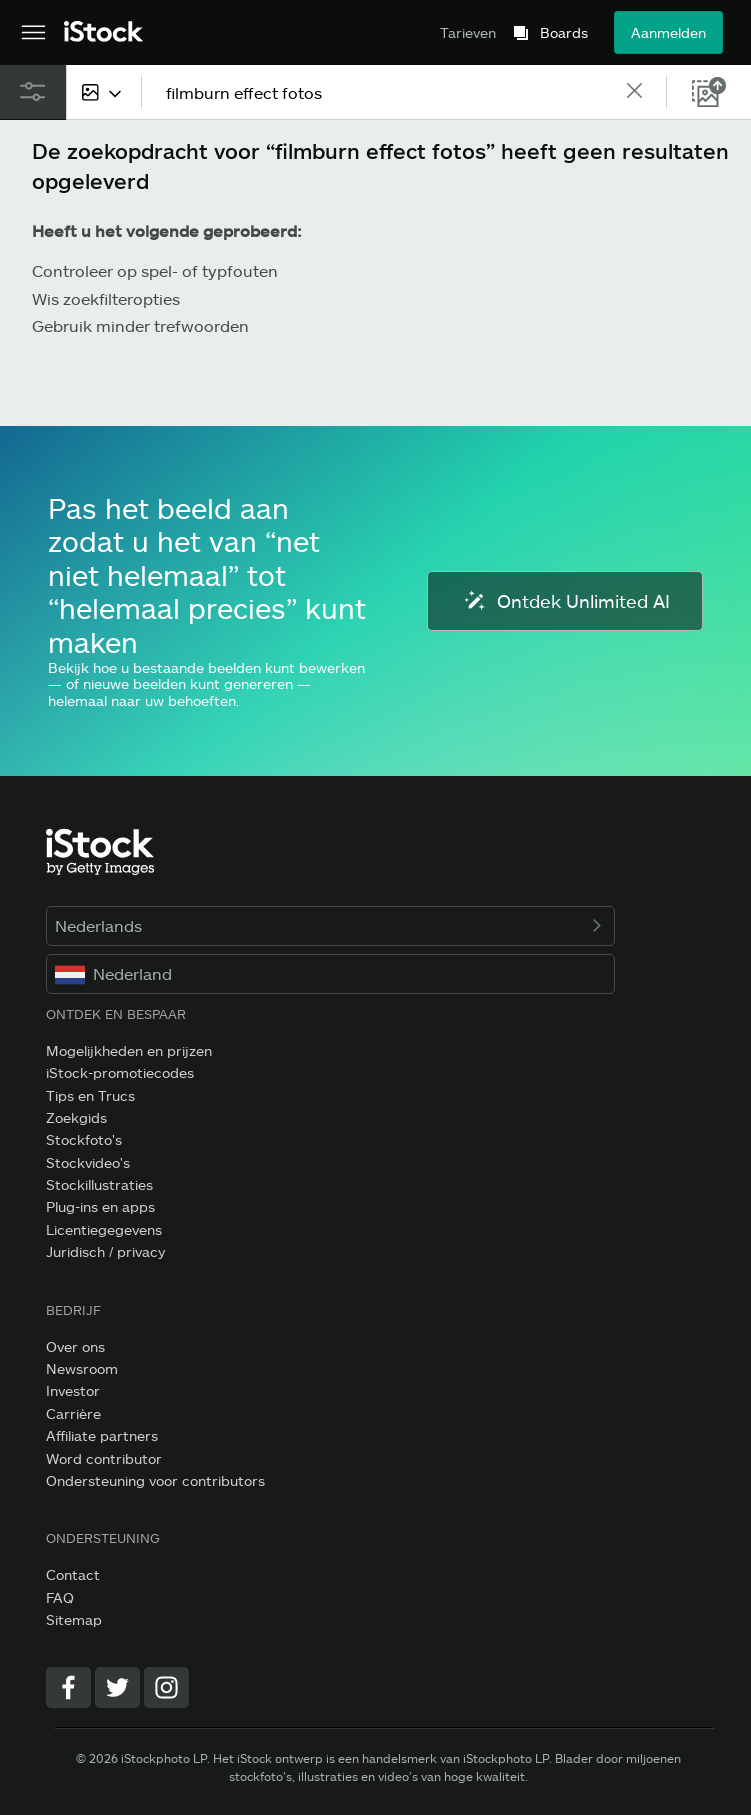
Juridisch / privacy (105, 1251)
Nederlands (330, 925)
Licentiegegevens (104, 1229)
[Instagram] (166, 1687)
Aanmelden (668, 32)
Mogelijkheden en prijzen (129, 1050)
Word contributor (104, 1458)
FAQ (60, 1597)
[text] (386, 92)
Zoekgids (76, 1117)
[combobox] (103, 92)
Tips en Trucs (90, 1095)
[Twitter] (117, 1687)
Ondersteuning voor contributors (155, 1480)
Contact (73, 1574)
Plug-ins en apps (100, 1206)
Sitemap (74, 1619)
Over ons (75, 1346)
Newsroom (82, 1368)
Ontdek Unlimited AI (565, 601)
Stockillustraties (99, 1184)
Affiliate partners (102, 1435)
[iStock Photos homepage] (104, 32)
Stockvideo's (88, 1162)
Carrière (73, 1413)
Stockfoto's (84, 1139)
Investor (73, 1390)
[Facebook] (68, 1687)
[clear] (634, 92)
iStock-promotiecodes (120, 1072)
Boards (564, 33)
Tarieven (468, 32)
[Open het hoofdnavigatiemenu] (33, 33)
